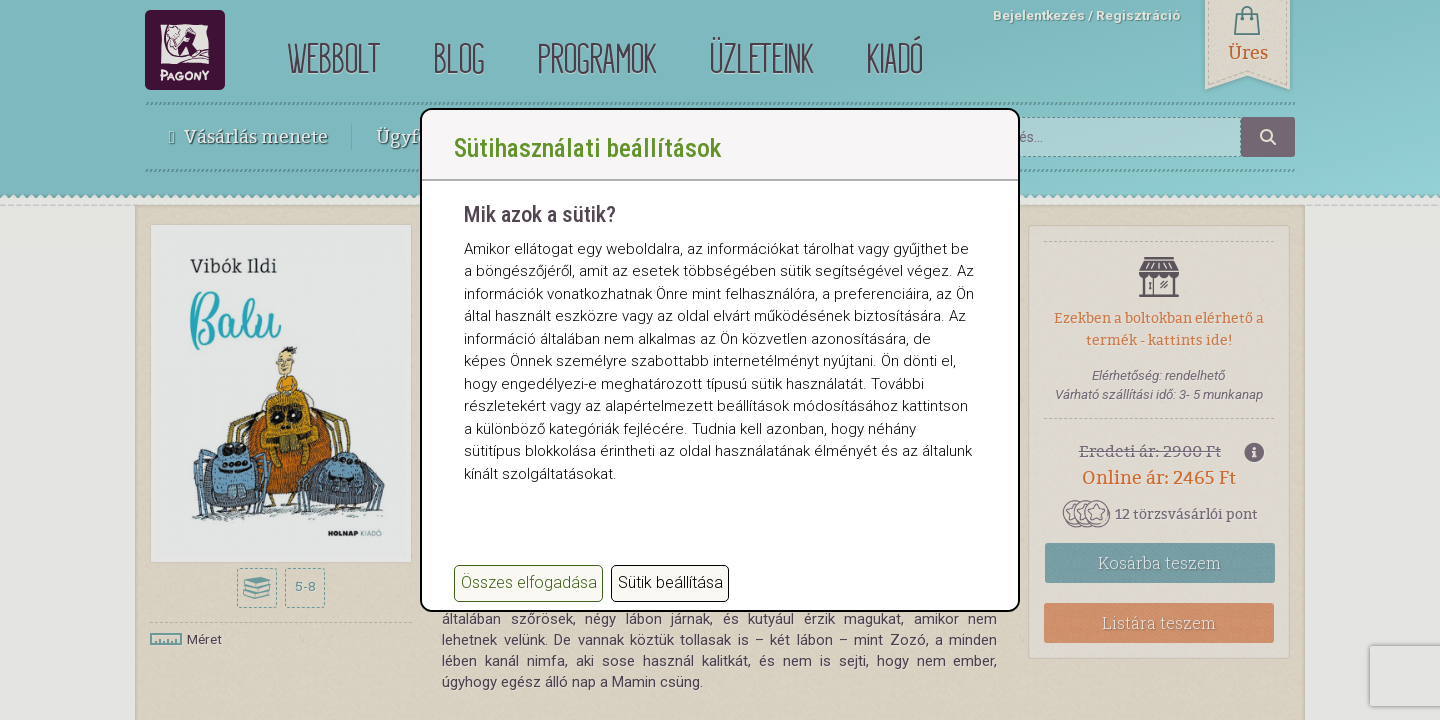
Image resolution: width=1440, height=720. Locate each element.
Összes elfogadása (529, 582)
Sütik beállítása (670, 582)
